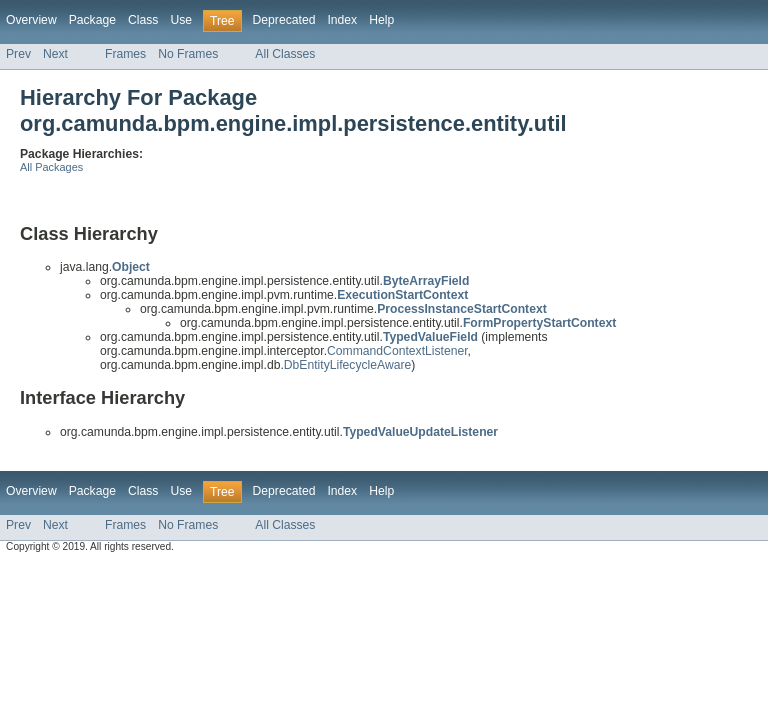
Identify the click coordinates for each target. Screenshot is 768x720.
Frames (125, 54)
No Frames (188, 54)
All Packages (51, 167)
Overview (31, 20)
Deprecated (284, 20)
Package (92, 20)
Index (342, 20)
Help (381, 20)
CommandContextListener (397, 351)
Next (55, 54)
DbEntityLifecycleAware (347, 365)
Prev (18, 54)
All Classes (285, 54)
